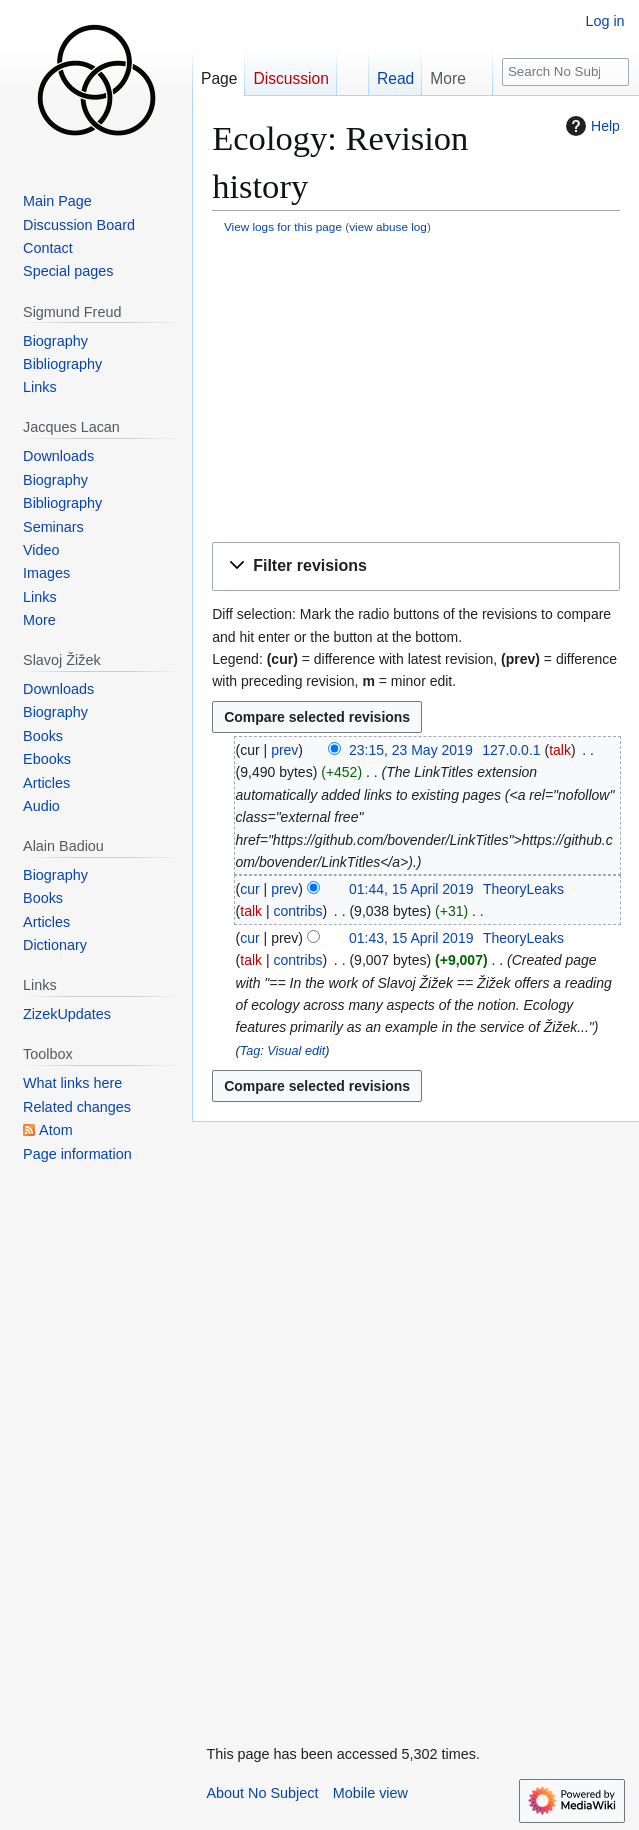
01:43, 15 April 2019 (411, 938)
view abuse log (388, 226)
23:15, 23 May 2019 (411, 750)
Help (590, 126)
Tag (250, 1051)
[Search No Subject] (566, 72)
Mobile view (370, 1793)
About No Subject (262, 1793)
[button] (416, 566)
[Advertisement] (416, 390)
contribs (297, 911)
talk (560, 750)
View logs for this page (283, 226)
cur (249, 889)
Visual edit (296, 1051)
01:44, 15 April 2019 (411, 889)
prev (284, 750)
